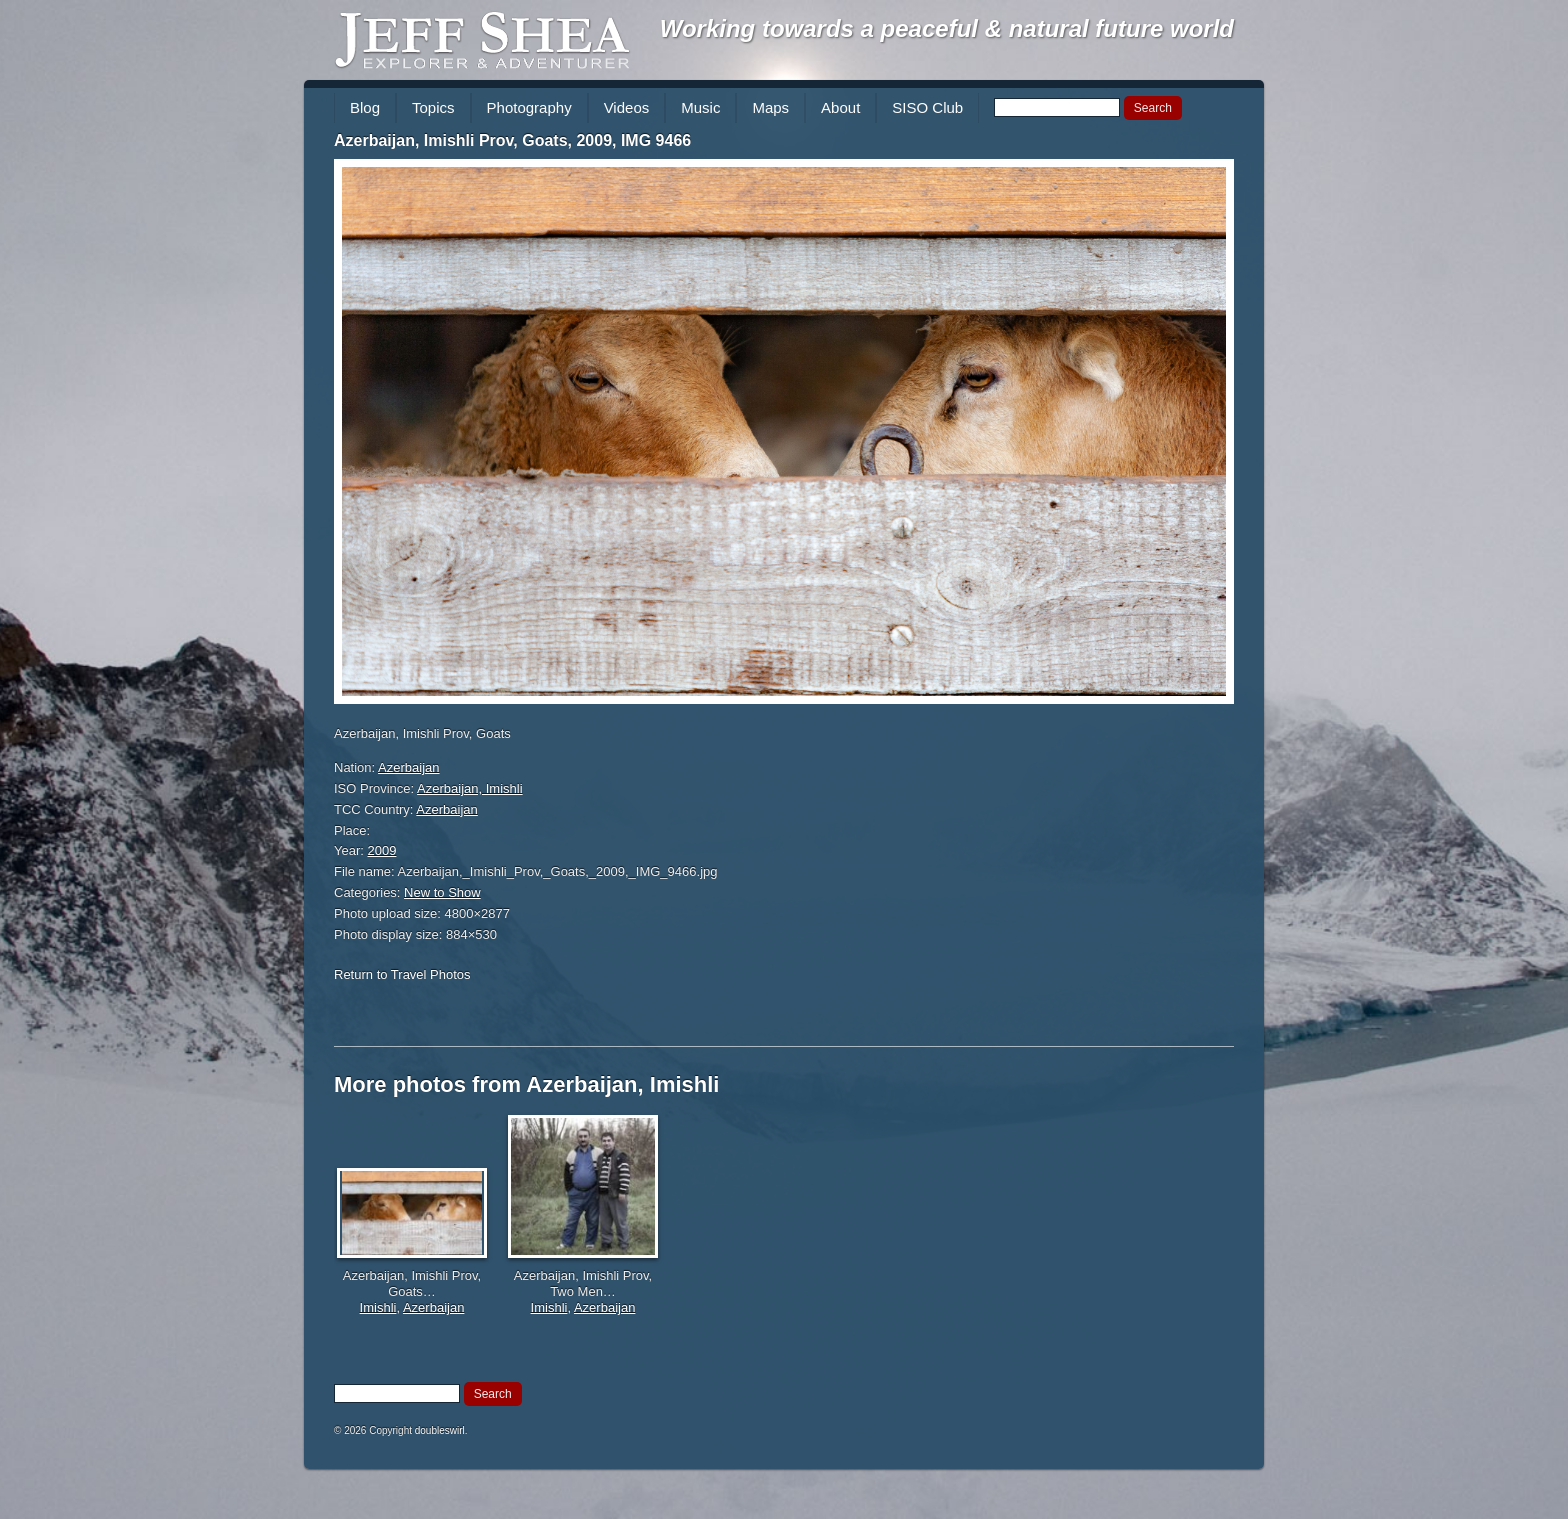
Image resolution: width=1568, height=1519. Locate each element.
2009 (382, 850)
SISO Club (927, 107)
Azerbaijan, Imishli (470, 788)
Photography (529, 107)
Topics (433, 107)
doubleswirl (440, 1430)
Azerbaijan (408, 767)
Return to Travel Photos (402, 974)
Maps (770, 107)
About (840, 107)
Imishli (378, 1307)
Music (700, 107)
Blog (365, 107)
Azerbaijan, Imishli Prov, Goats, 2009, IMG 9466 (512, 140)
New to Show (442, 892)
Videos (627, 107)
